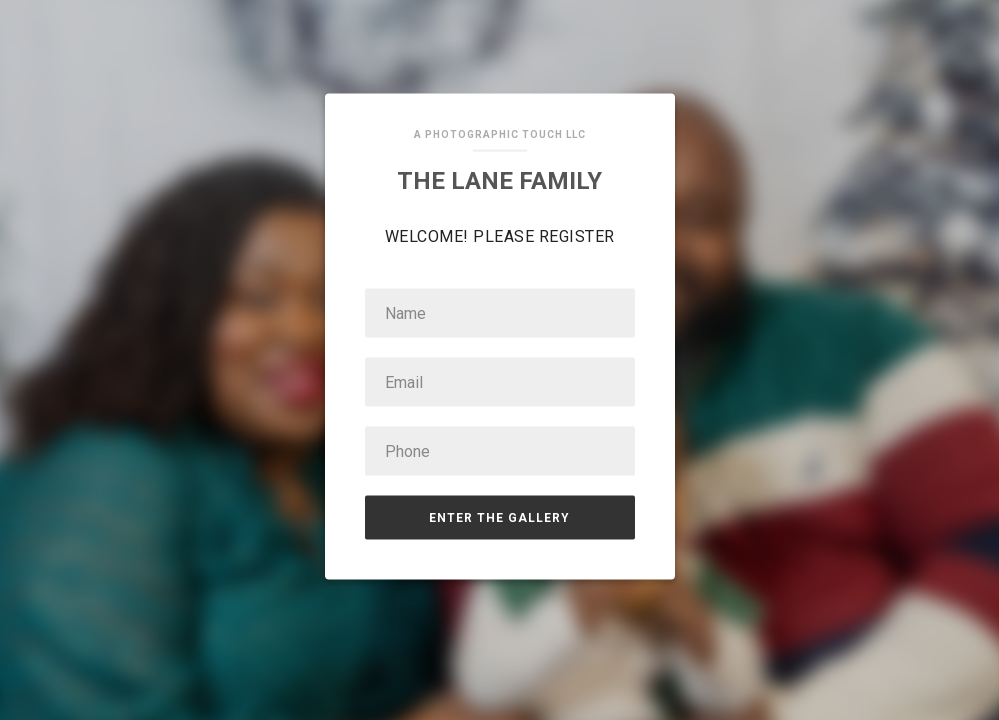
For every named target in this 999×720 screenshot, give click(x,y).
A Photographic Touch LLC (500, 134)
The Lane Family (499, 181)
